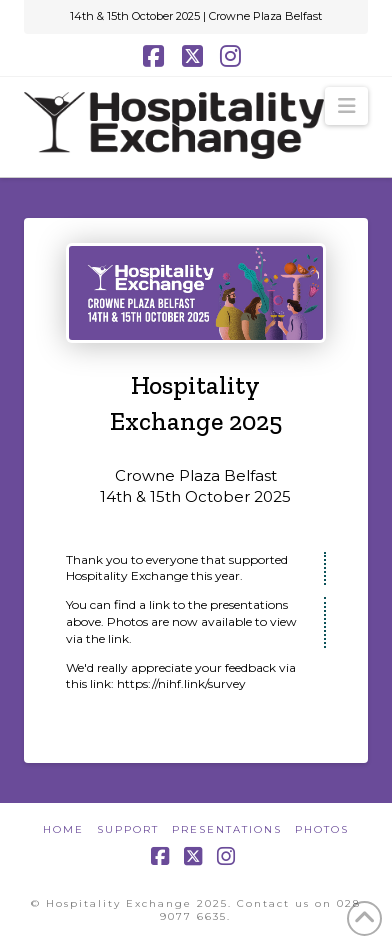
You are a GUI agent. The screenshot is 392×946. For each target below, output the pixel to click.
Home (63, 829)
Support (128, 829)
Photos (322, 829)
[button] (346, 106)
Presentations (227, 829)
